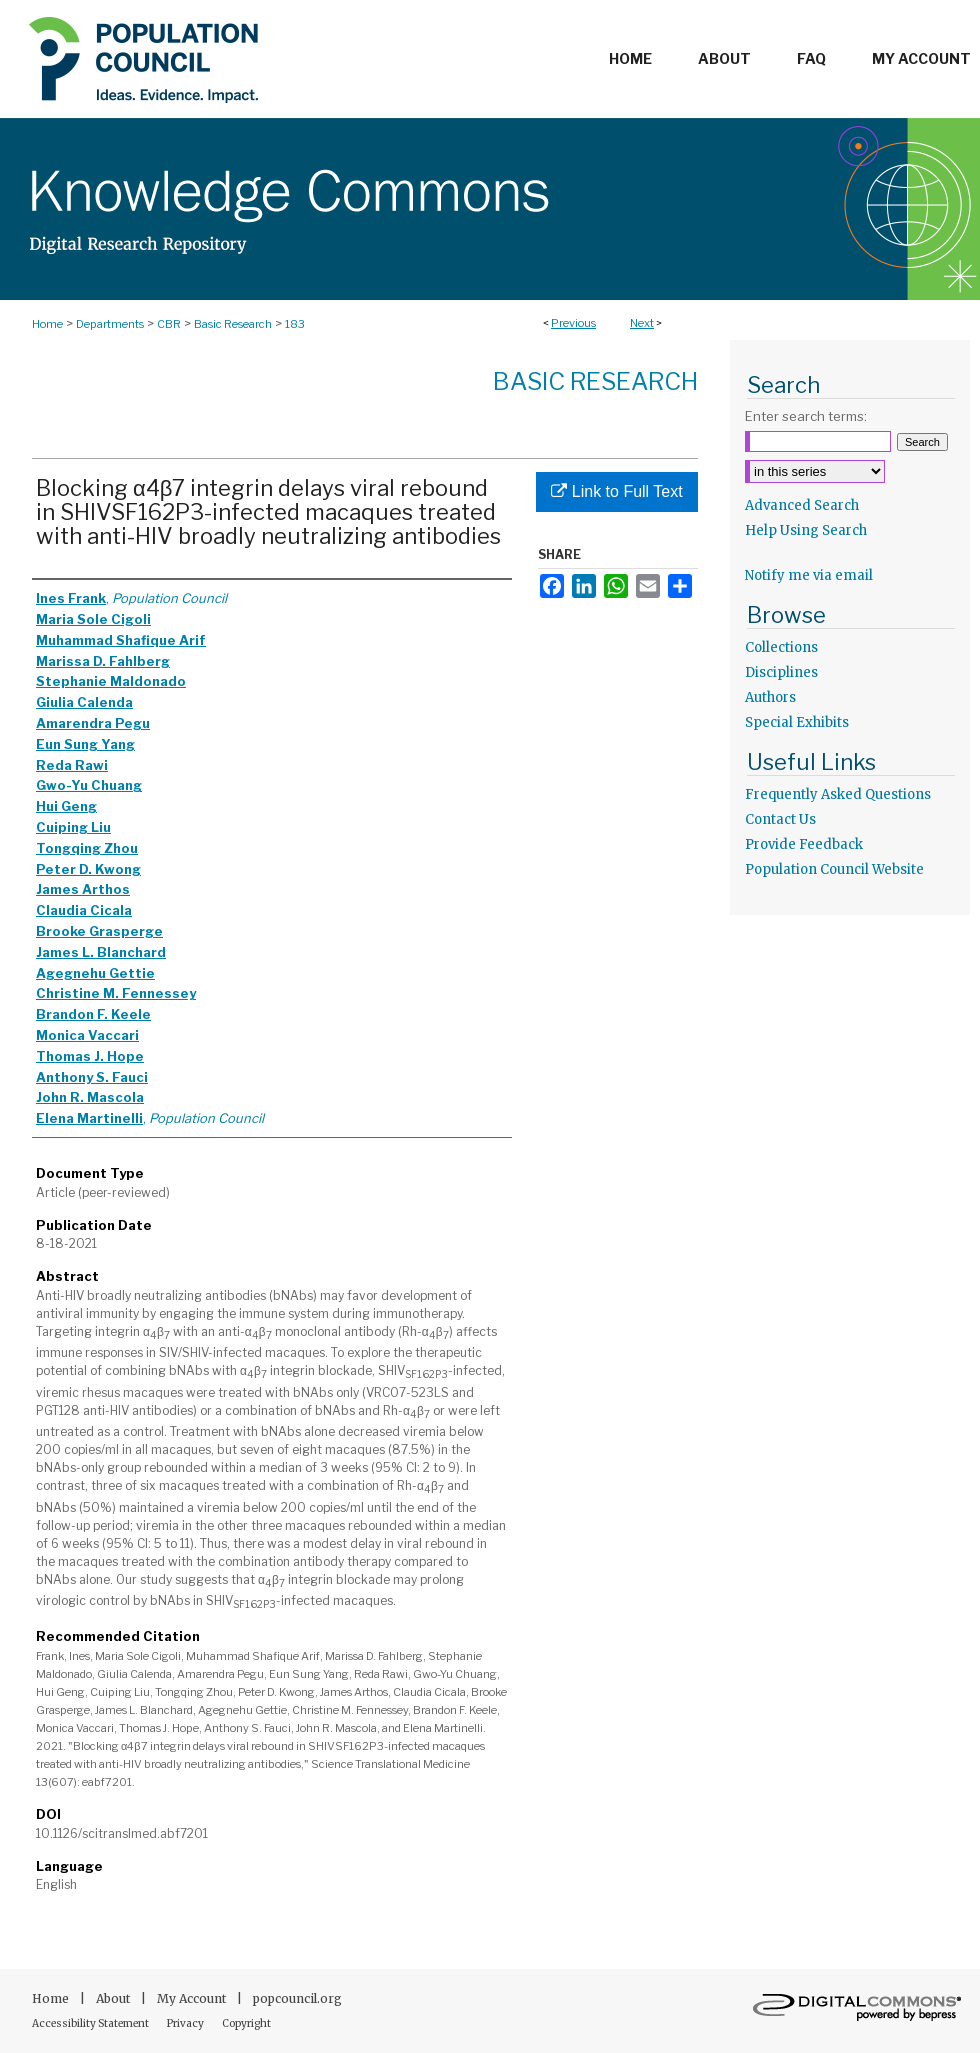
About (114, 1998)
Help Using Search (806, 530)
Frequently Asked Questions (838, 794)
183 (295, 324)
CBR (169, 324)
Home (47, 324)
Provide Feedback (804, 844)
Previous (573, 323)
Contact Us (780, 819)
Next (642, 323)
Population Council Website (834, 869)
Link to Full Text (616, 491)
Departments (110, 324)
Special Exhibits (797, 722)
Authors (770, 697)
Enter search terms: (806, 416)
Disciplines (781, 672)
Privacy (186, 2023)
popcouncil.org (297, 1998)
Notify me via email (809, 575)
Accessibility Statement (91, 2023)
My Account (193, 1998)
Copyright (246, 2023)
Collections (781, 647)
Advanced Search (802, 505)
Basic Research (233, 324)
